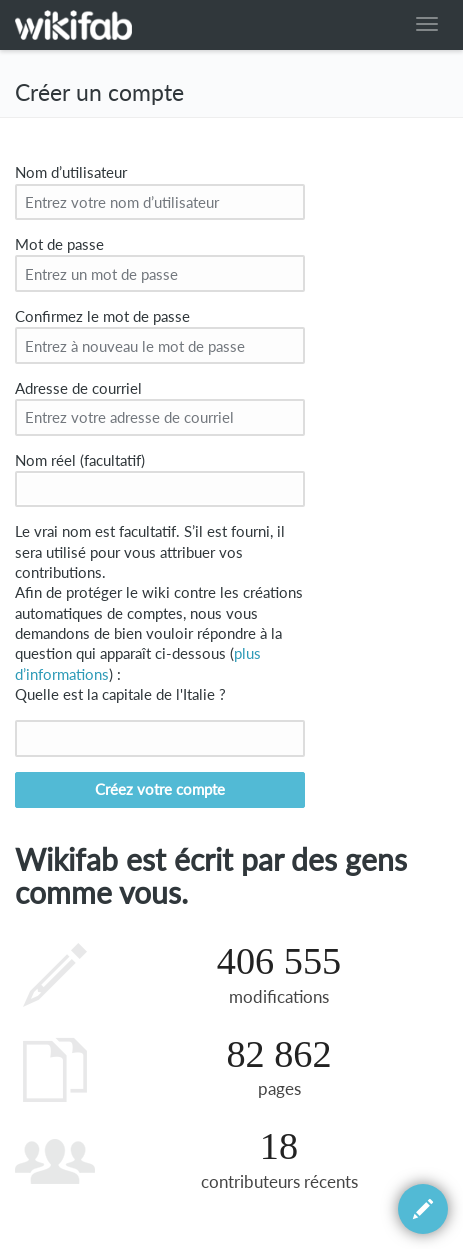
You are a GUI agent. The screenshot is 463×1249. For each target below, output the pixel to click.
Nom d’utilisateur (71, 172)
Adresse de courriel (78, 388)
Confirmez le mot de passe (102, 316)
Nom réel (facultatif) (80, 460)
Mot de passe (59, 244)
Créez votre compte (160, 789)
